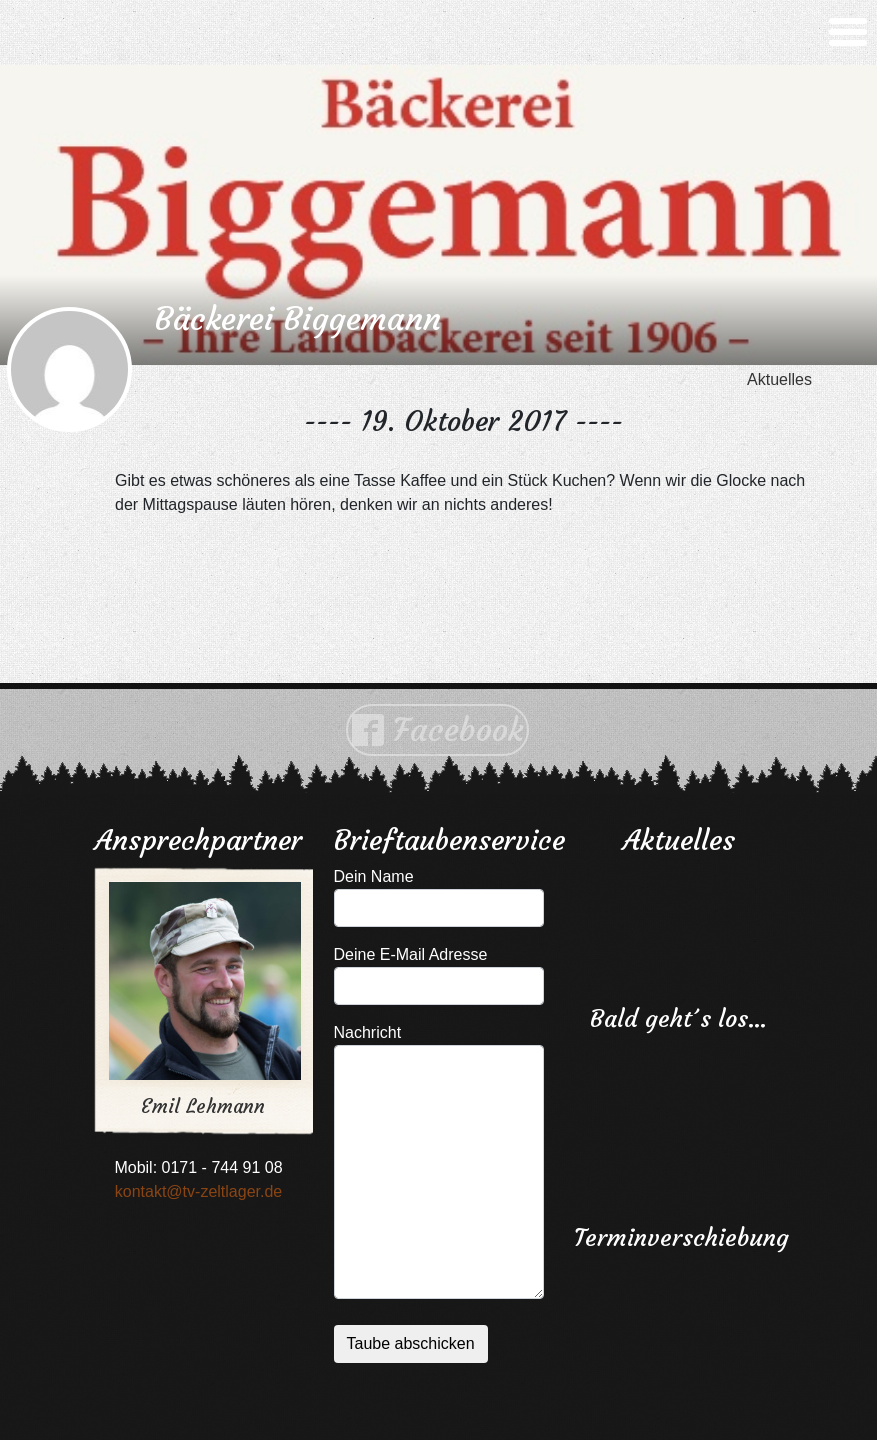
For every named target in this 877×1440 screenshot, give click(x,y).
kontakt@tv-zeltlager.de (198, 1191)
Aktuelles (779, 379)
